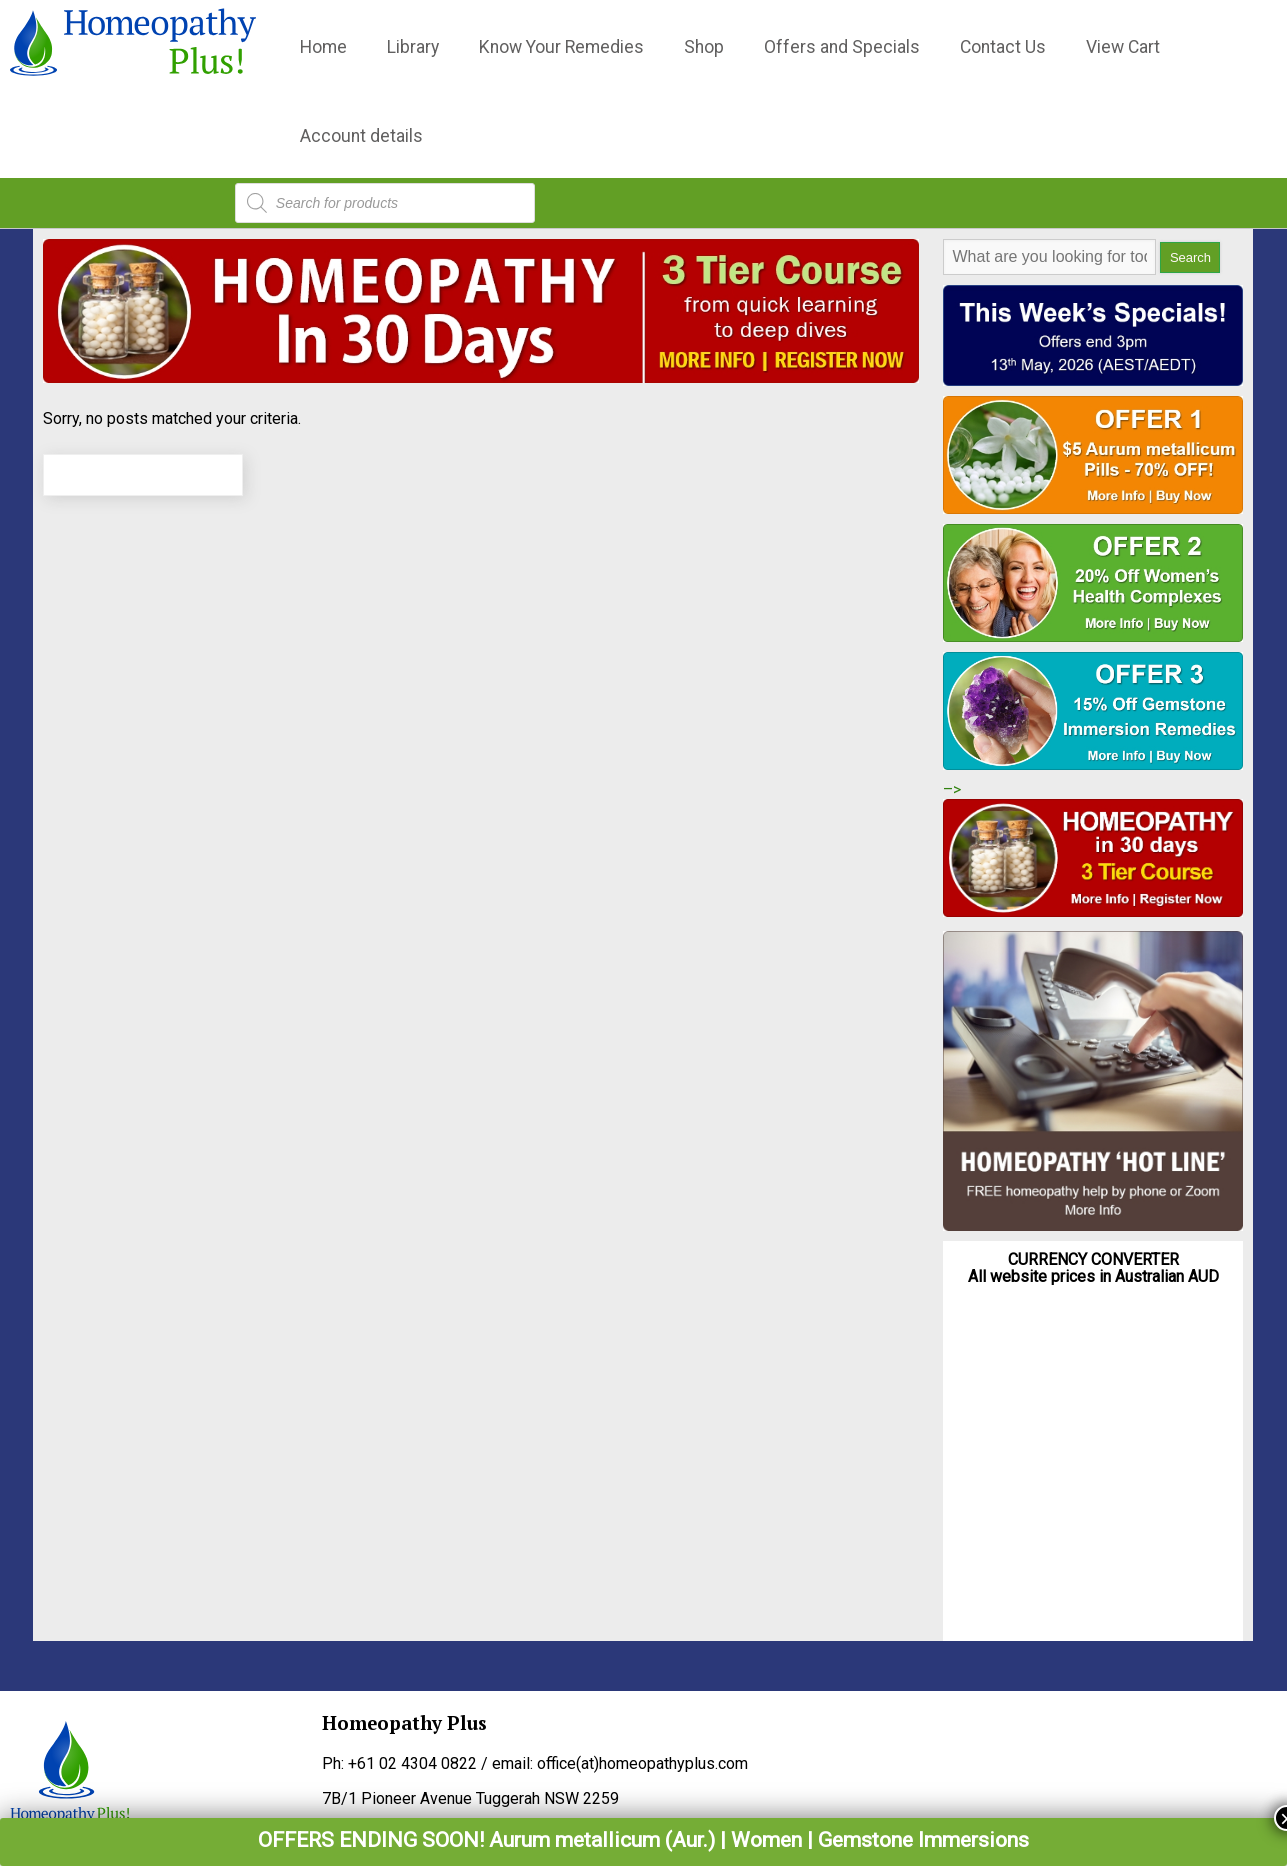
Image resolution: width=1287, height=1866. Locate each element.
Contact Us (1003, 47)
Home (323, 47)
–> (952, 789)
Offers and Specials (842, 47)
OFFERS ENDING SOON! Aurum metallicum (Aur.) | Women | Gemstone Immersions (643, 1840)
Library (413, 47)
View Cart (1123, 47)
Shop (704, 47)
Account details (361, 136)
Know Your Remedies (561, 47)
